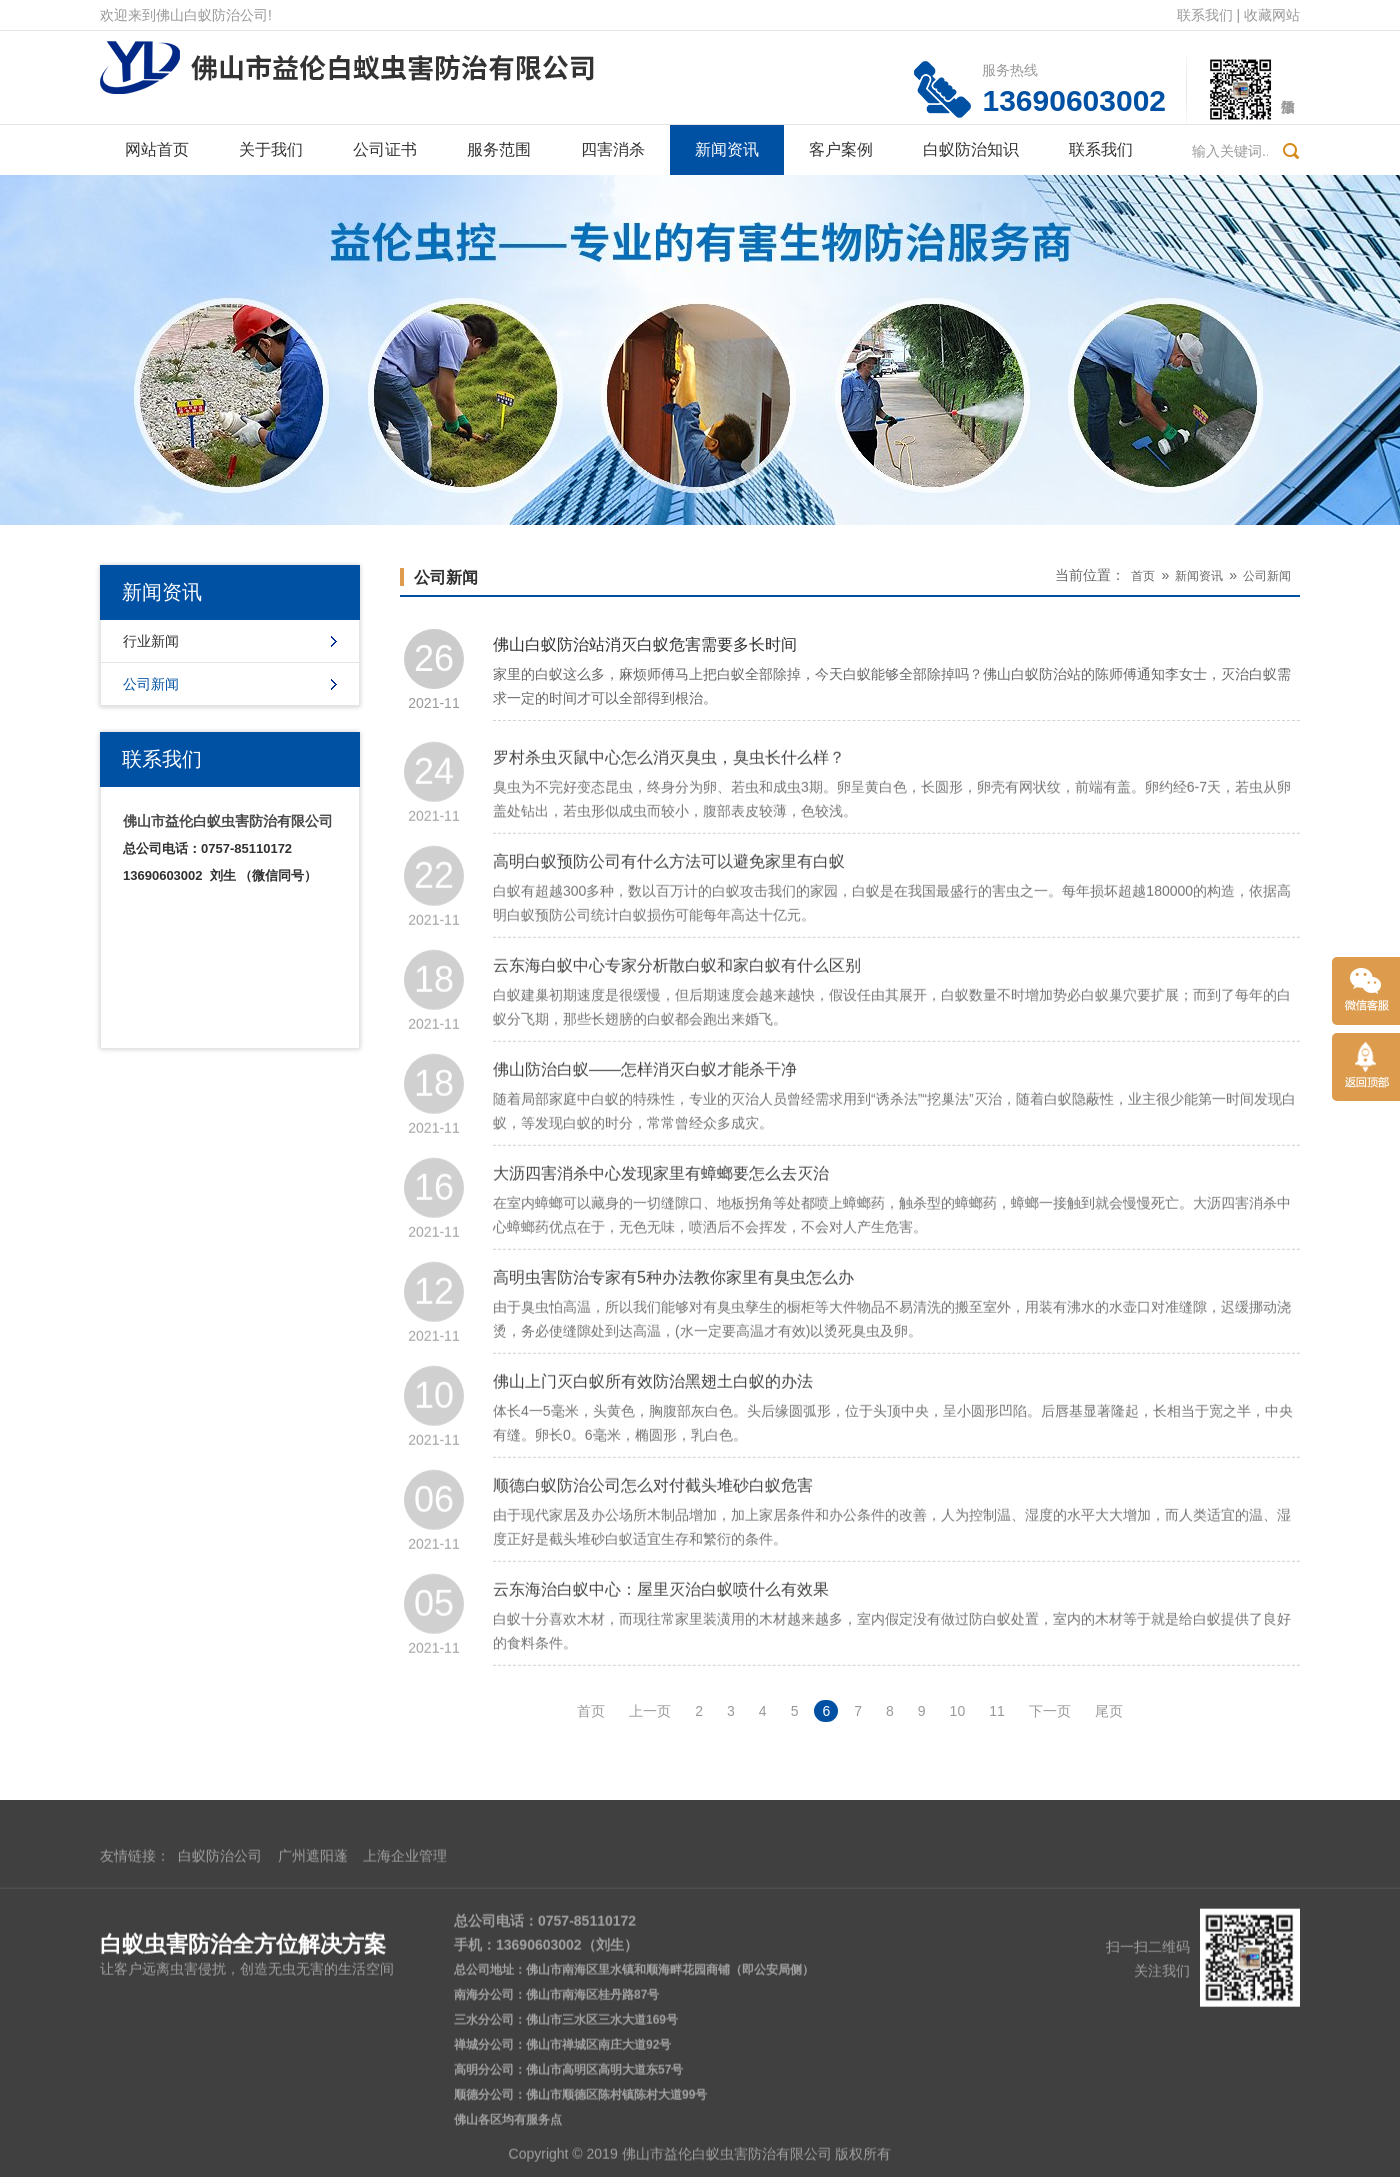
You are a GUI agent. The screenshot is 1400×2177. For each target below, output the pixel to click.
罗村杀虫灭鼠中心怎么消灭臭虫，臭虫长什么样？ (669, 802)
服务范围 (499, 149)
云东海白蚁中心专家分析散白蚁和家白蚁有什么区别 (677, 1010)
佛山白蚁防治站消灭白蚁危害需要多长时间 (645, 649)
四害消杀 (613, 149)
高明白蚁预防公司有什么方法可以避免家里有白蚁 (669, 906)
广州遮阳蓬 (313, 2035)
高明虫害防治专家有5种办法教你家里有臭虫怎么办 (673, 1322)
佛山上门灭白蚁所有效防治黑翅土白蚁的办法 (653, 1426)
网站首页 (157, 149)
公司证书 (385, 149)
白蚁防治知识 (971, 149)
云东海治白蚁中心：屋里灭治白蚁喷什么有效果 (661, 1634)
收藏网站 (1272, 15)
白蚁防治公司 (220, 2035)
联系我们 (1205, 15)
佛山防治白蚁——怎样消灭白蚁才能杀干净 (645, 1114)
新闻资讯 (727, 149)
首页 (1143, 576)
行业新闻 (151, 641)
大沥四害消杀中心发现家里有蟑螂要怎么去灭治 (661, 1218)
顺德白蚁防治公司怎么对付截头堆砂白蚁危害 (653, 1530)
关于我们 (271, 149)
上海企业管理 (405, 2035)
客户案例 (841, 149)
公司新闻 (151, 684)
